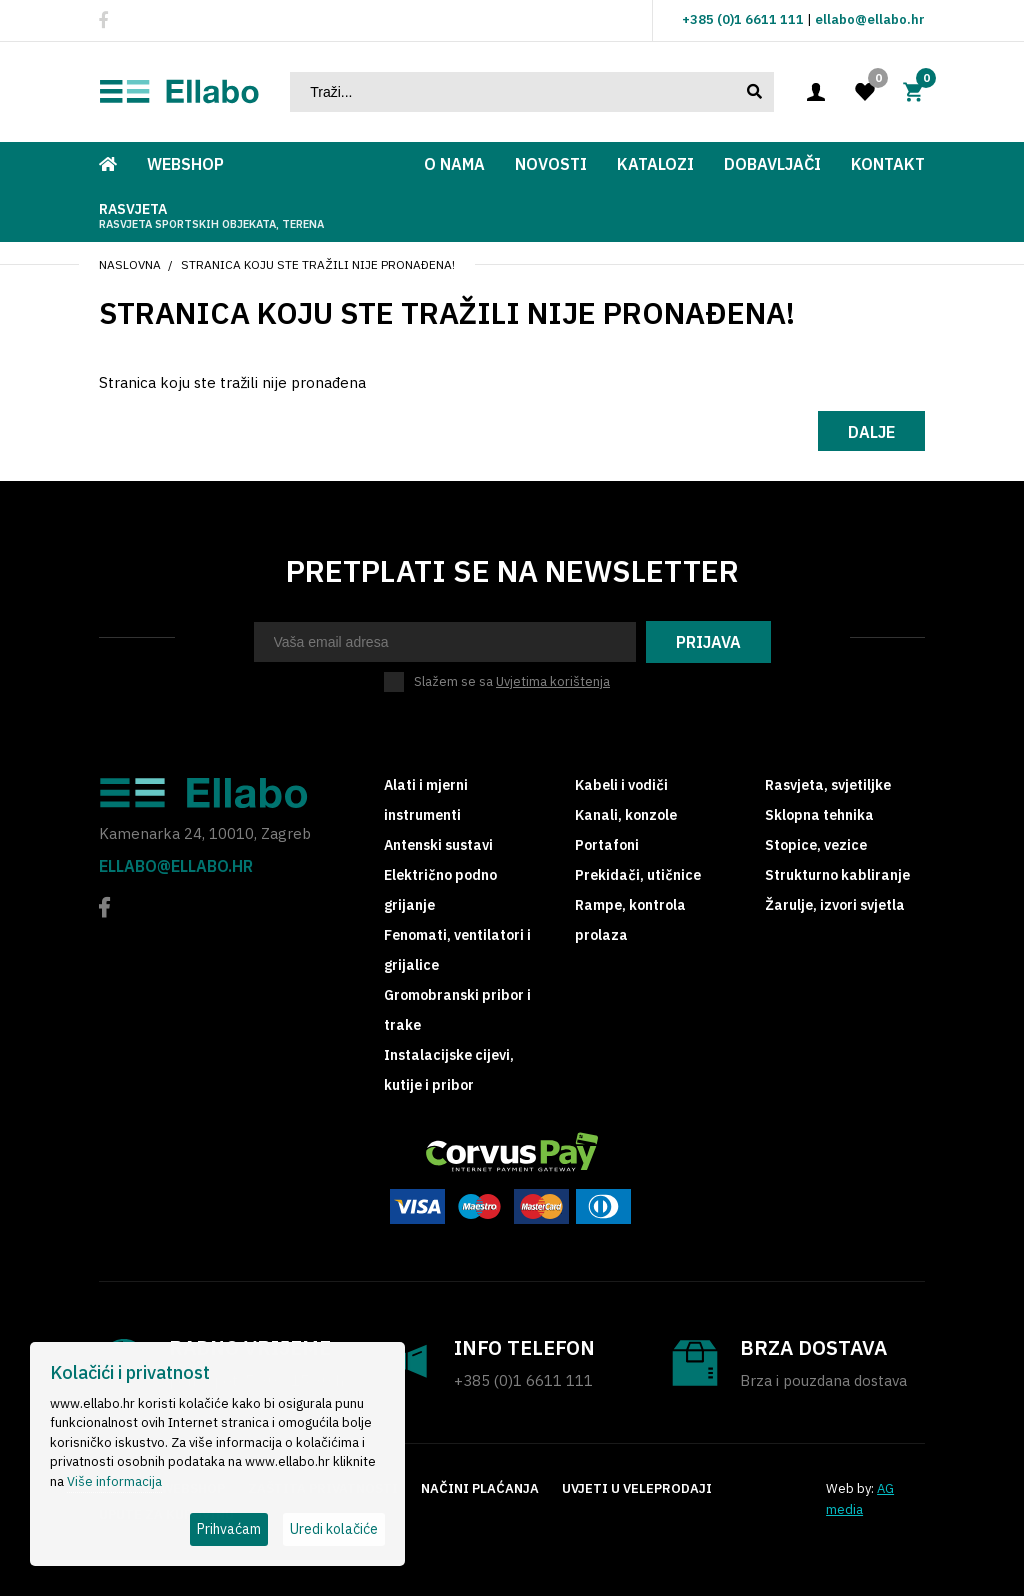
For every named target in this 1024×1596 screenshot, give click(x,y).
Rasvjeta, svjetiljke (828, 785)
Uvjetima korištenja (553, 681)
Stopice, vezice (816, 845)
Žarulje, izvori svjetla (835, 905)
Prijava (708, 642)
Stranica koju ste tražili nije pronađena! (318, 264)
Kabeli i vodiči (621, 785)
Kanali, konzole (626, 815)
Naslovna (130, 264)
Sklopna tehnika (819, 815)
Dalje (871, 432)
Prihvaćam (229, 1529)
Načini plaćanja (480, 1488)
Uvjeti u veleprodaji (637, 1488)
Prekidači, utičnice (638, 875)
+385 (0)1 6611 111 (743, 19)
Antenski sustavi (438, 845)
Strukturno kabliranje (837, 875)
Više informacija (114, 1481)
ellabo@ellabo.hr (870, 19)
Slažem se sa (512, 682)
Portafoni (607, 845)
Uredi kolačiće (334, 1529)
